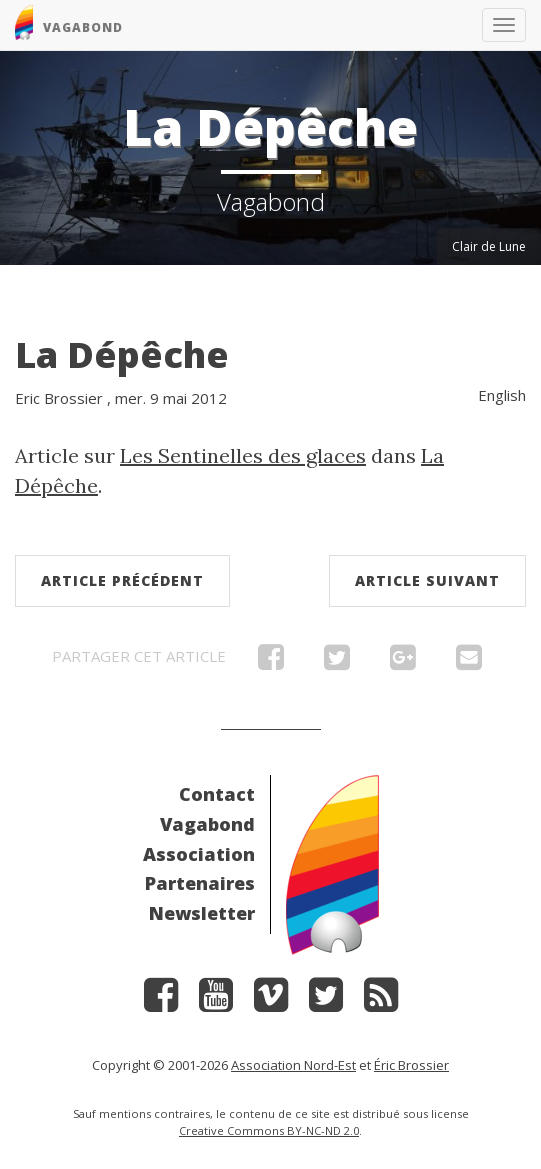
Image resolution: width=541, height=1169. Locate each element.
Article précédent (122, 580)
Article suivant (427, 580)
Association (199, 854)
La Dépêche (122, 354)
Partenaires (200, 883)
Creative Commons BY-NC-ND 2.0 (269, 1130)
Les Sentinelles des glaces (243, 455)
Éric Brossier (411, 1065)
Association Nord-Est (293, 1065)
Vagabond (207, 824)
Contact (217, 794)
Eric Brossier (59, 398)
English (502, 395)
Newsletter (202, 913)
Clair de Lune (489, 246)
